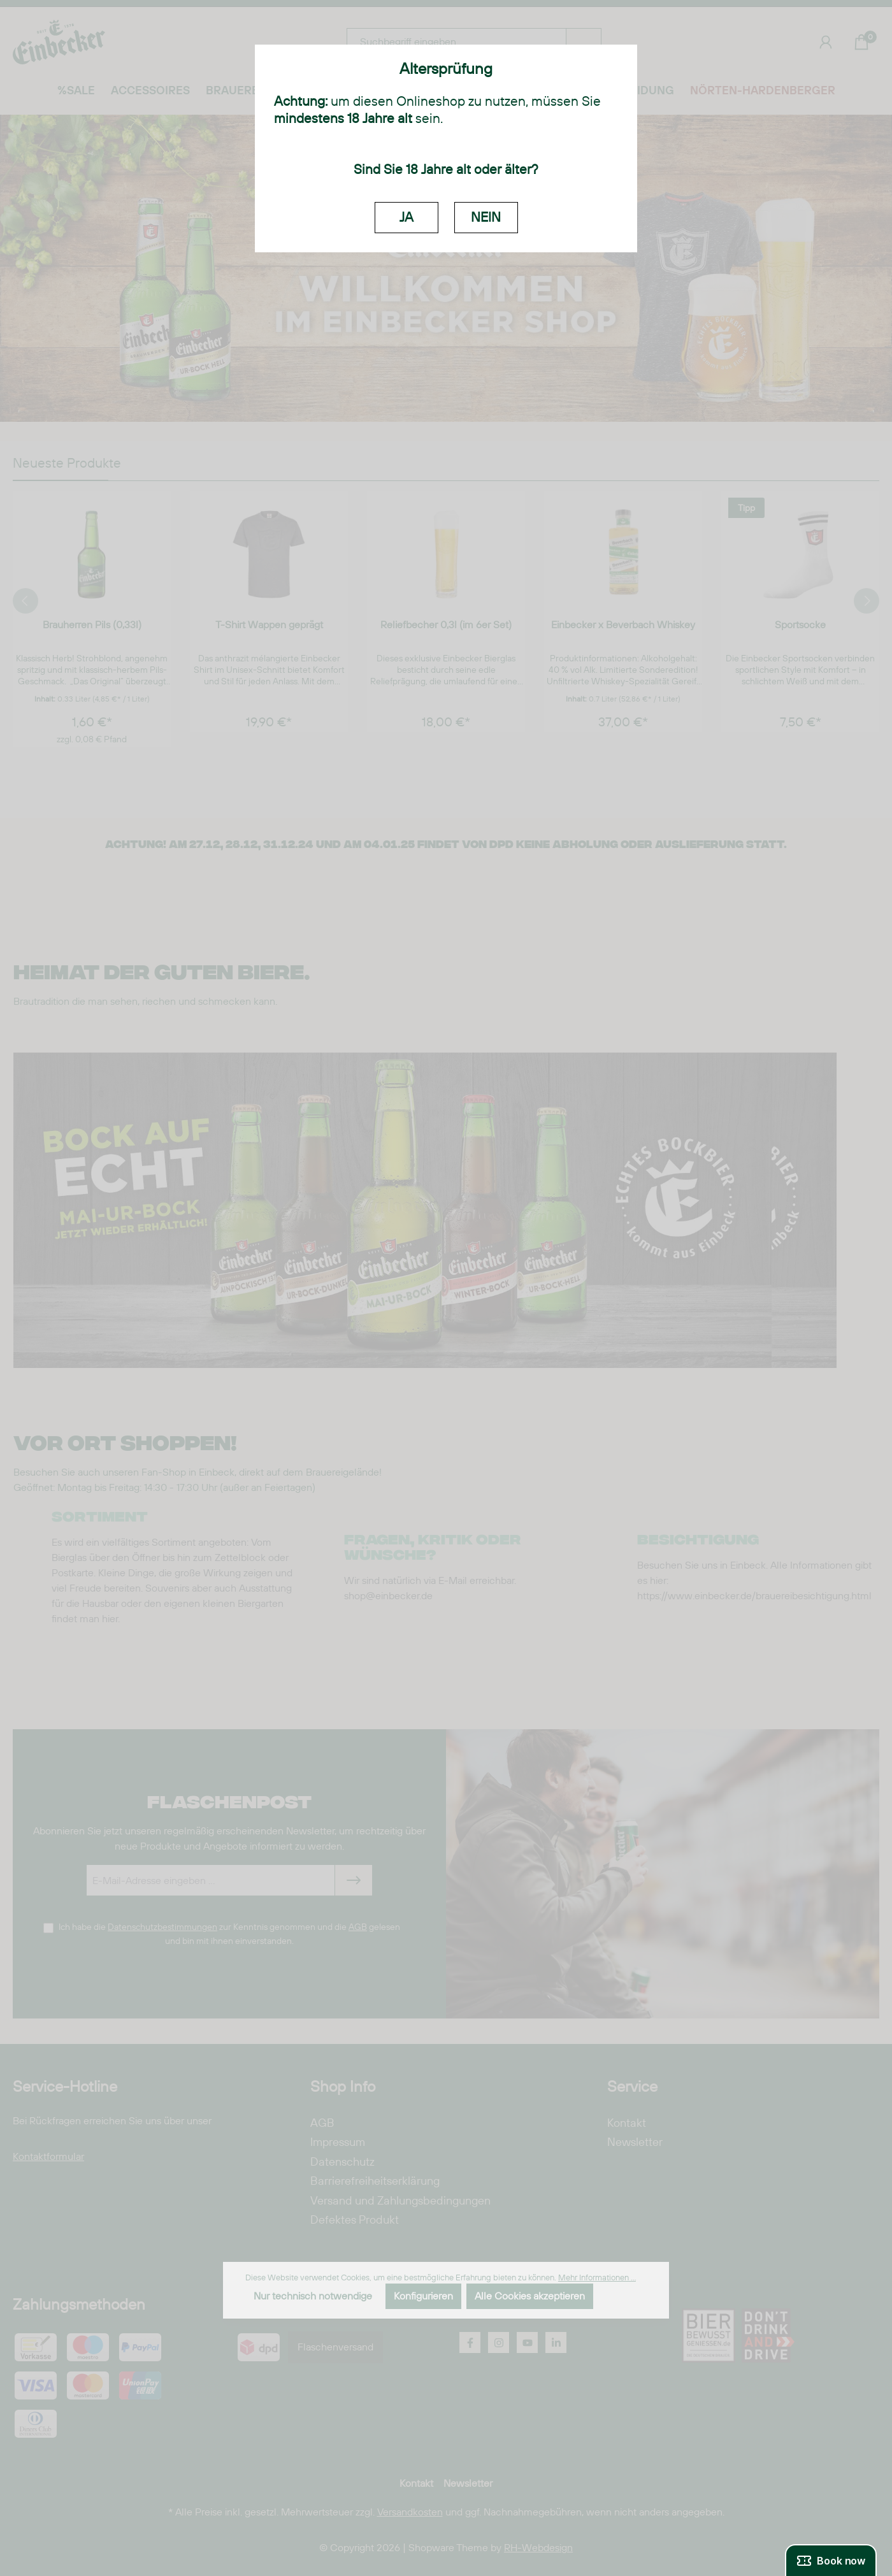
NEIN (486, 217)
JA (406, 217)
